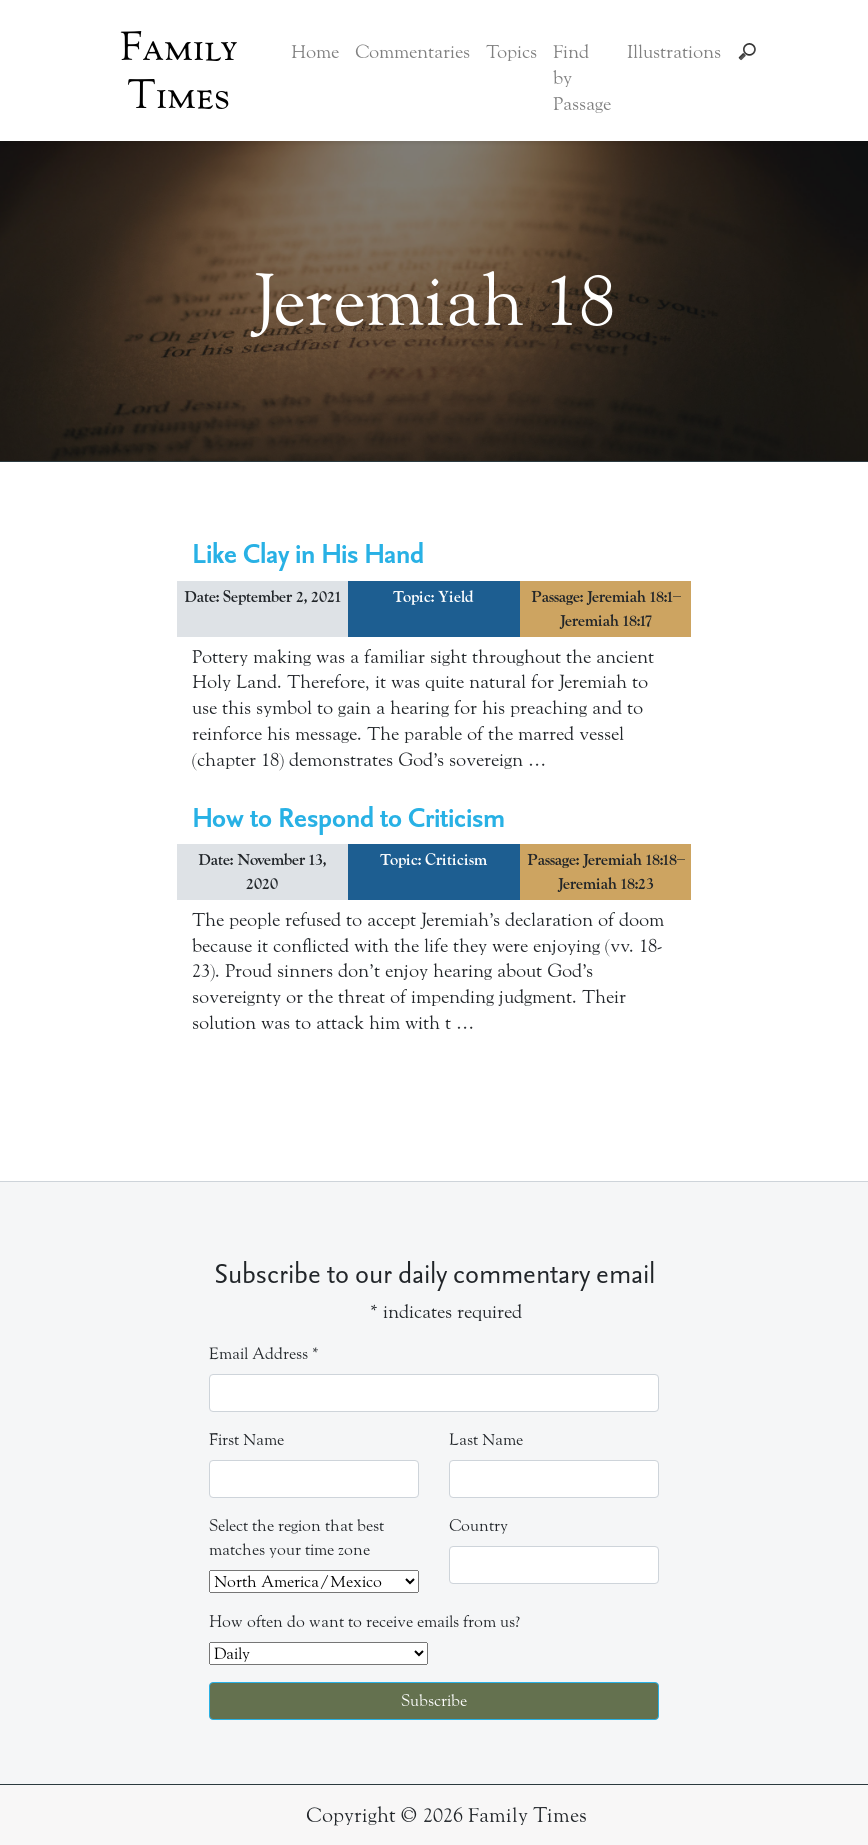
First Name (246, 1439)
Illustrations (674, 52)
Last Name (486, 1439)
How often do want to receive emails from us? (364, 1621)
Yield (456, 597)
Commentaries (412, 52)
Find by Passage (582, 78)
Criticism (456, 860)
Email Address (264, 1353)
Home (315, 52)
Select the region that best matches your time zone (296, 1537)
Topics (511, 52)
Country (478, 1525)
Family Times (179, 71)
